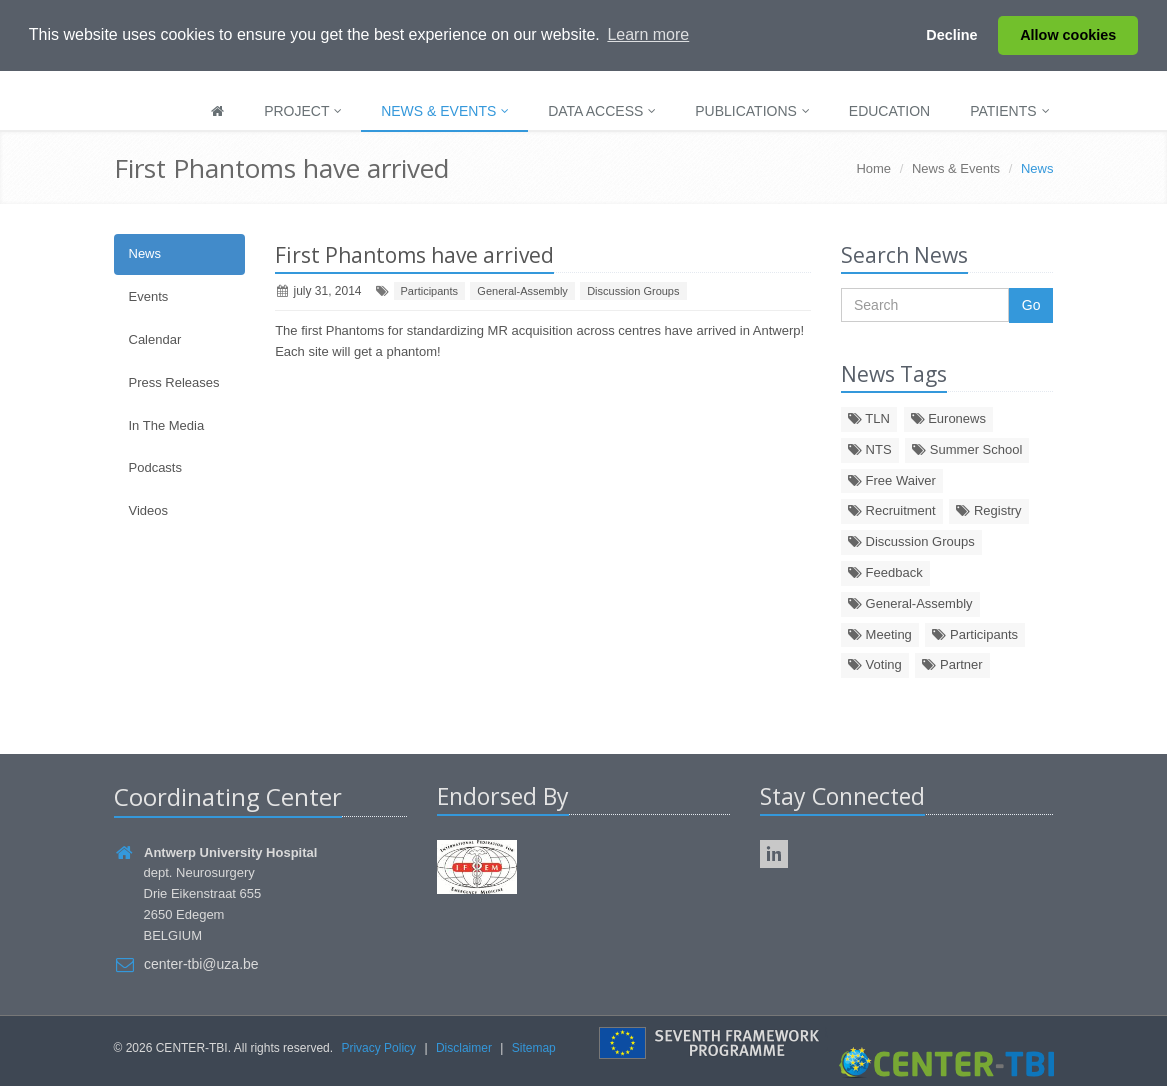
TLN (869, 418)
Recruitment (892, 510)
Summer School (967, 449)
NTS (870, 449)
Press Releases (174, 382)
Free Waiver (892, 480)
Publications (752, 111)
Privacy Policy (378, 1048)
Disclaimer (464, 1048)
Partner (952, 664)
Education (889, 111)
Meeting (880, 634)
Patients (1009, 111)
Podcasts (155, 467)
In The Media (167, 425)
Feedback (885, 572)
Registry (988, 510)
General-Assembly (522, 291)
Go (1031, 305)
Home (873, 168)
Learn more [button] (648, 34)
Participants (429, 291)
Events (149, 296)
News (145, 253)
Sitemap (534, 1048)
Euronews (948, 418)
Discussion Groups (633, 291)
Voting (875, 664)
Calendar (155, 339)
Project (303, 111)
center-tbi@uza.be (201, 964)
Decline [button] (951, 35)
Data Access (602, 111)
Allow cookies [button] (1068, 35)
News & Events (445, 111)
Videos (149, 510)
